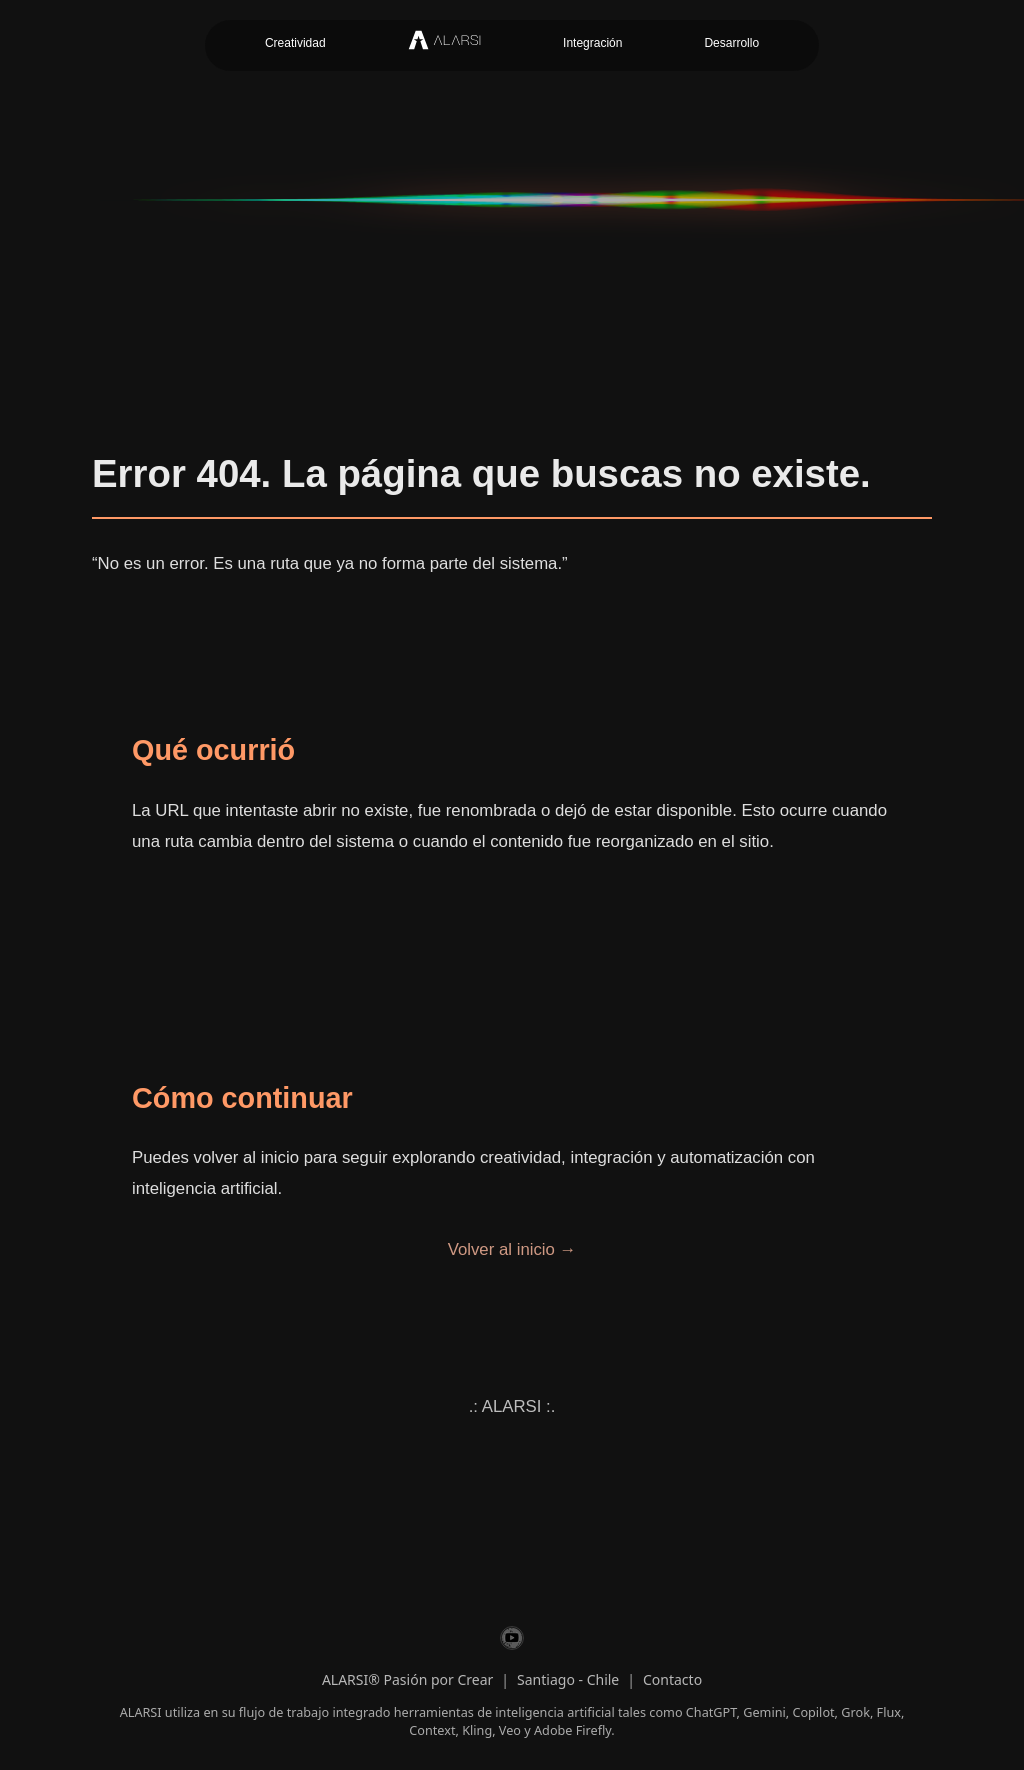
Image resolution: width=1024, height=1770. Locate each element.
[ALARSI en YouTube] (512, 1641)
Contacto (672, 1679)
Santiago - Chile (568, 1679)
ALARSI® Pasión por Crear (407, 1679)
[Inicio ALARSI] (444, 46)
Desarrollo (731, 43)
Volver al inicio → (512, 1249)
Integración (592, 43)
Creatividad (295, 43)
